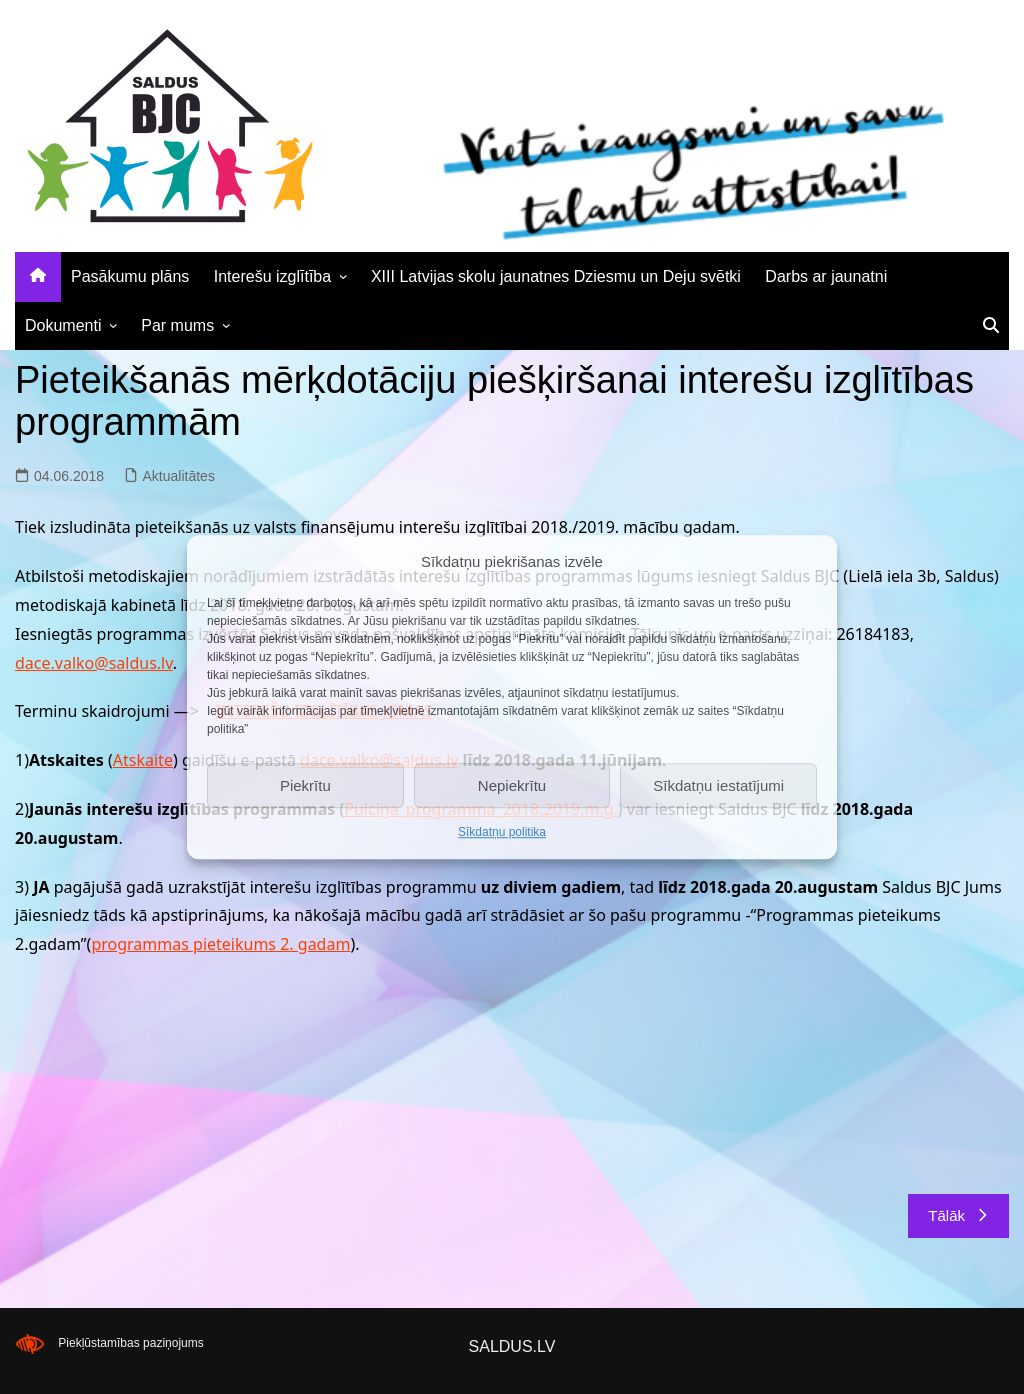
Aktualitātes (179, 476)
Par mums (177, 325)
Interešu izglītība (272, 276)
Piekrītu (305, 785)
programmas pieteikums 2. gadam (220, 944)
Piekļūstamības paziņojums (130, 1343)
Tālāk (958, 1215)
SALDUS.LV (512, 1346)
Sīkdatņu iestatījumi (718, 785)
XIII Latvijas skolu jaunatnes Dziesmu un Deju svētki (556, 276)
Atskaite (143, 760)
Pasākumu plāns (130, 276)
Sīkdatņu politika (502, 832)
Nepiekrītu (512, 785)
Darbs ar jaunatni (826, 276)
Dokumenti (63, 325)
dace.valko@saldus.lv (94, 663)
